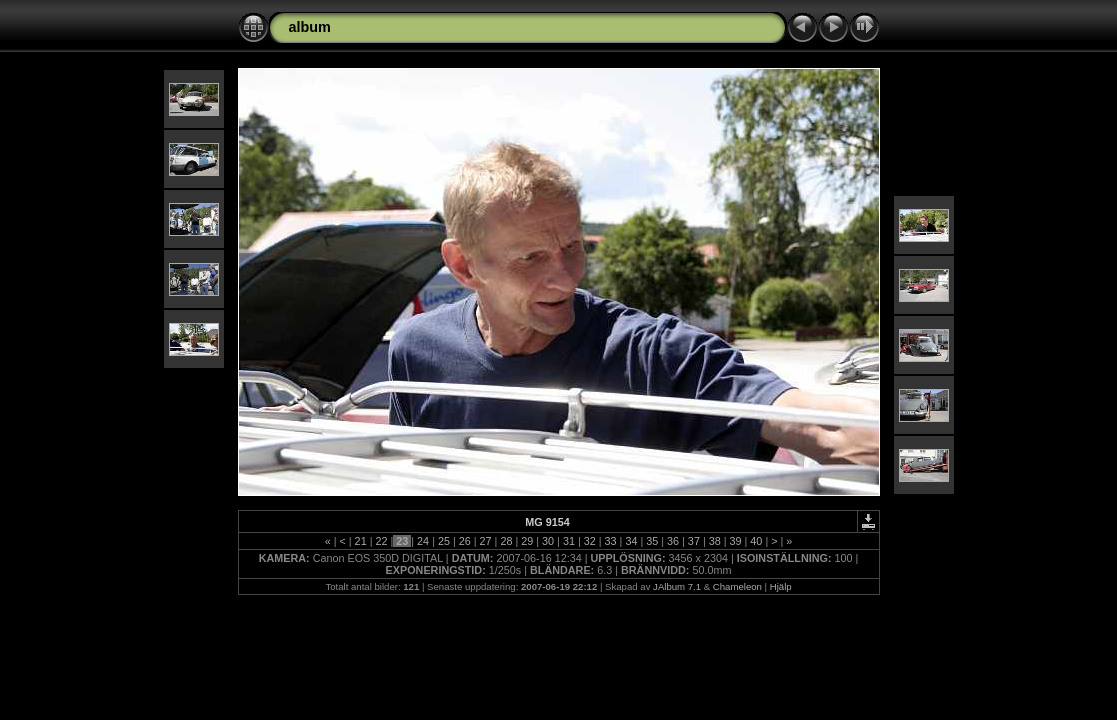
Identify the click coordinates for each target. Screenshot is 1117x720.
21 (361, 541)
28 (506, 541)
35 (652, 541)
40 (756, 541)
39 (736, 541)
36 (673, 541)
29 (527, 541)
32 (590, 541)
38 (715, 541)
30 (548, 541)
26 (465, 541)
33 (611, 541)
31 (569, 541)
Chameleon (737, 586)
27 (486, 541)
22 (381, 541)
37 (694, 541)
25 (444, 541)
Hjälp (781, 586)
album (310, 27)
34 (631, 541)
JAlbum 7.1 (677, 586)
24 (423, 541)
